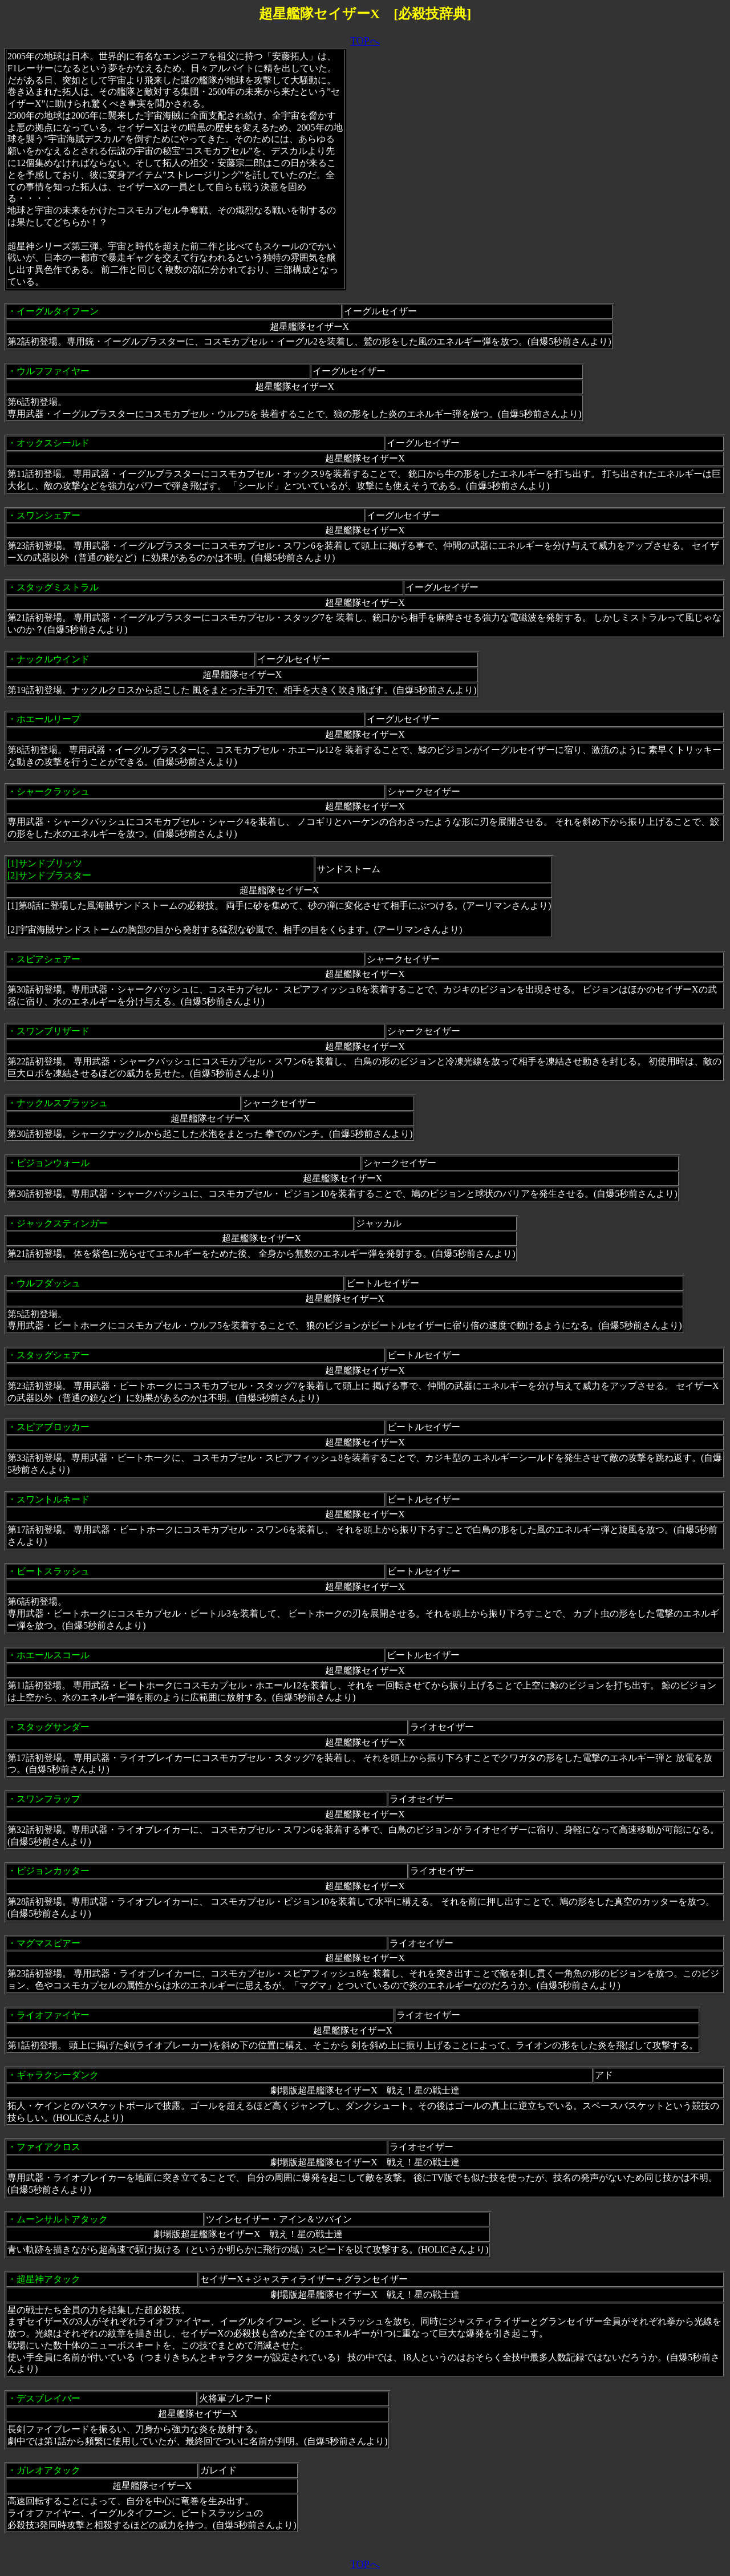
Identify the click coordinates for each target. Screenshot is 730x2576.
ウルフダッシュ (48, 1283)
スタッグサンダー (53, 1727)
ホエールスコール (53, 1655)
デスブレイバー (48, 2398)
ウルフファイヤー (53, 371)
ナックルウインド (53, 659)
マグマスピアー (48, 1943)
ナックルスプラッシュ (62, 1103)
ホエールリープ (48, 719)
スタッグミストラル (58, 587)
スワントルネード (53, 1499)
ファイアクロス (48, 2147)
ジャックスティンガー (62, 1223)
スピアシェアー (48, 959)
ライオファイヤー (53, 2015)
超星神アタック (48, 2279)
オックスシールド (53, 443)
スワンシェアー (48, 515)
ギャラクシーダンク (58, 2075)
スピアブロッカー (53, 1427)
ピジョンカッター (53, 1871)
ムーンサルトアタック (62, 2219)
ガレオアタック (48, 2470)
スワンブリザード (53, 1031)
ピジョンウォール (53, 1163)
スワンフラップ (48, 1799)
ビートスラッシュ (53, 1571)
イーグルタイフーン (58, 311)
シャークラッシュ (53, 791)
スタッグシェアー (53, 1355)
